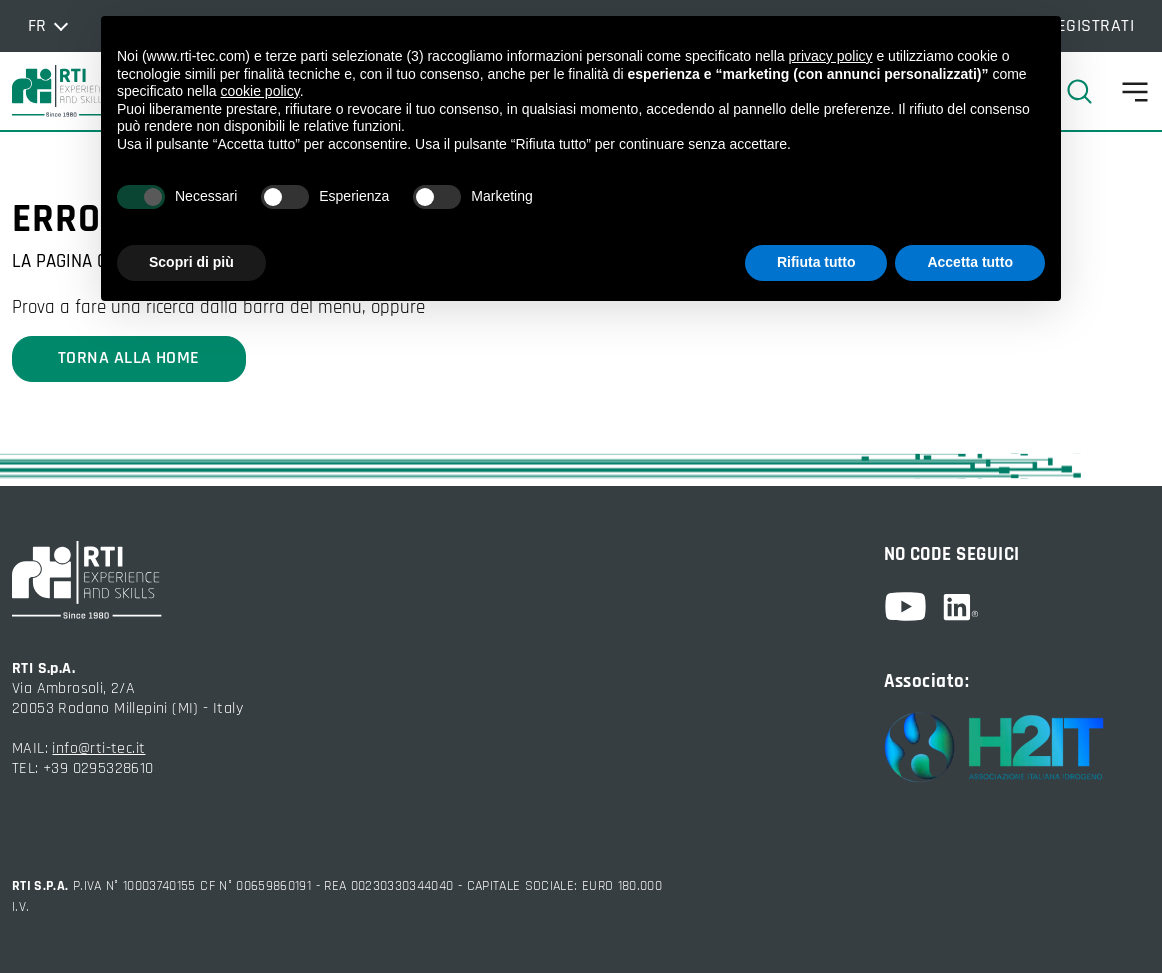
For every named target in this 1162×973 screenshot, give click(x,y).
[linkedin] (960, 607)
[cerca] (1087, 91)
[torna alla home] (62, 91)
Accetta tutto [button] (970, 262)
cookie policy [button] (260, 91)
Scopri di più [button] (191, 262)
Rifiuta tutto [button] (816, 262)
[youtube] (913, 606)
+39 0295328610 (98, 768)
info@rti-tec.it (98, 748)
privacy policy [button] (831, 56)
